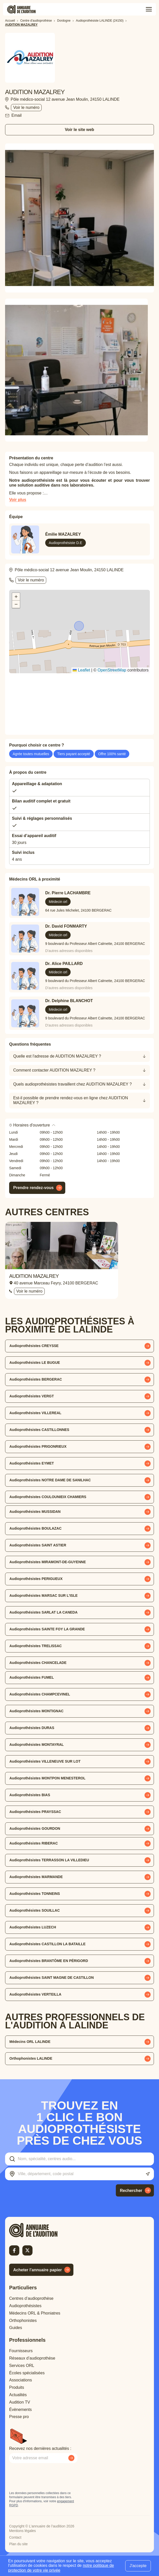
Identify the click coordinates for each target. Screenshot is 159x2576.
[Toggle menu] (149, 9)
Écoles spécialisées (27, 2373)
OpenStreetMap (112, 670)
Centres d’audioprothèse (31, 2298)
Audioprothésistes (25, 2306)
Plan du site (18, 2544)
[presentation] (47, 2477)
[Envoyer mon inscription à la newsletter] (71, 2458)
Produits (16, 2387)
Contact (15, 2537)
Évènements (20, 2409)
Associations (20, 2380)
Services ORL (21, 2365)
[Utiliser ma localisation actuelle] (148, 2174)
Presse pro (19, 2416)
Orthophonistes (23, 2320)
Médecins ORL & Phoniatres (34, 2313)
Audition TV (19, 2402)
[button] (79, 626)
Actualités (18, 2395)
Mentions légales (22, 2531)
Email (16, 115)
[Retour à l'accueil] (42, 2230)
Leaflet (81, 670)
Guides (15, 2327)
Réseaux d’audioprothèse (32, 2358)
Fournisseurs (21, 2351)
